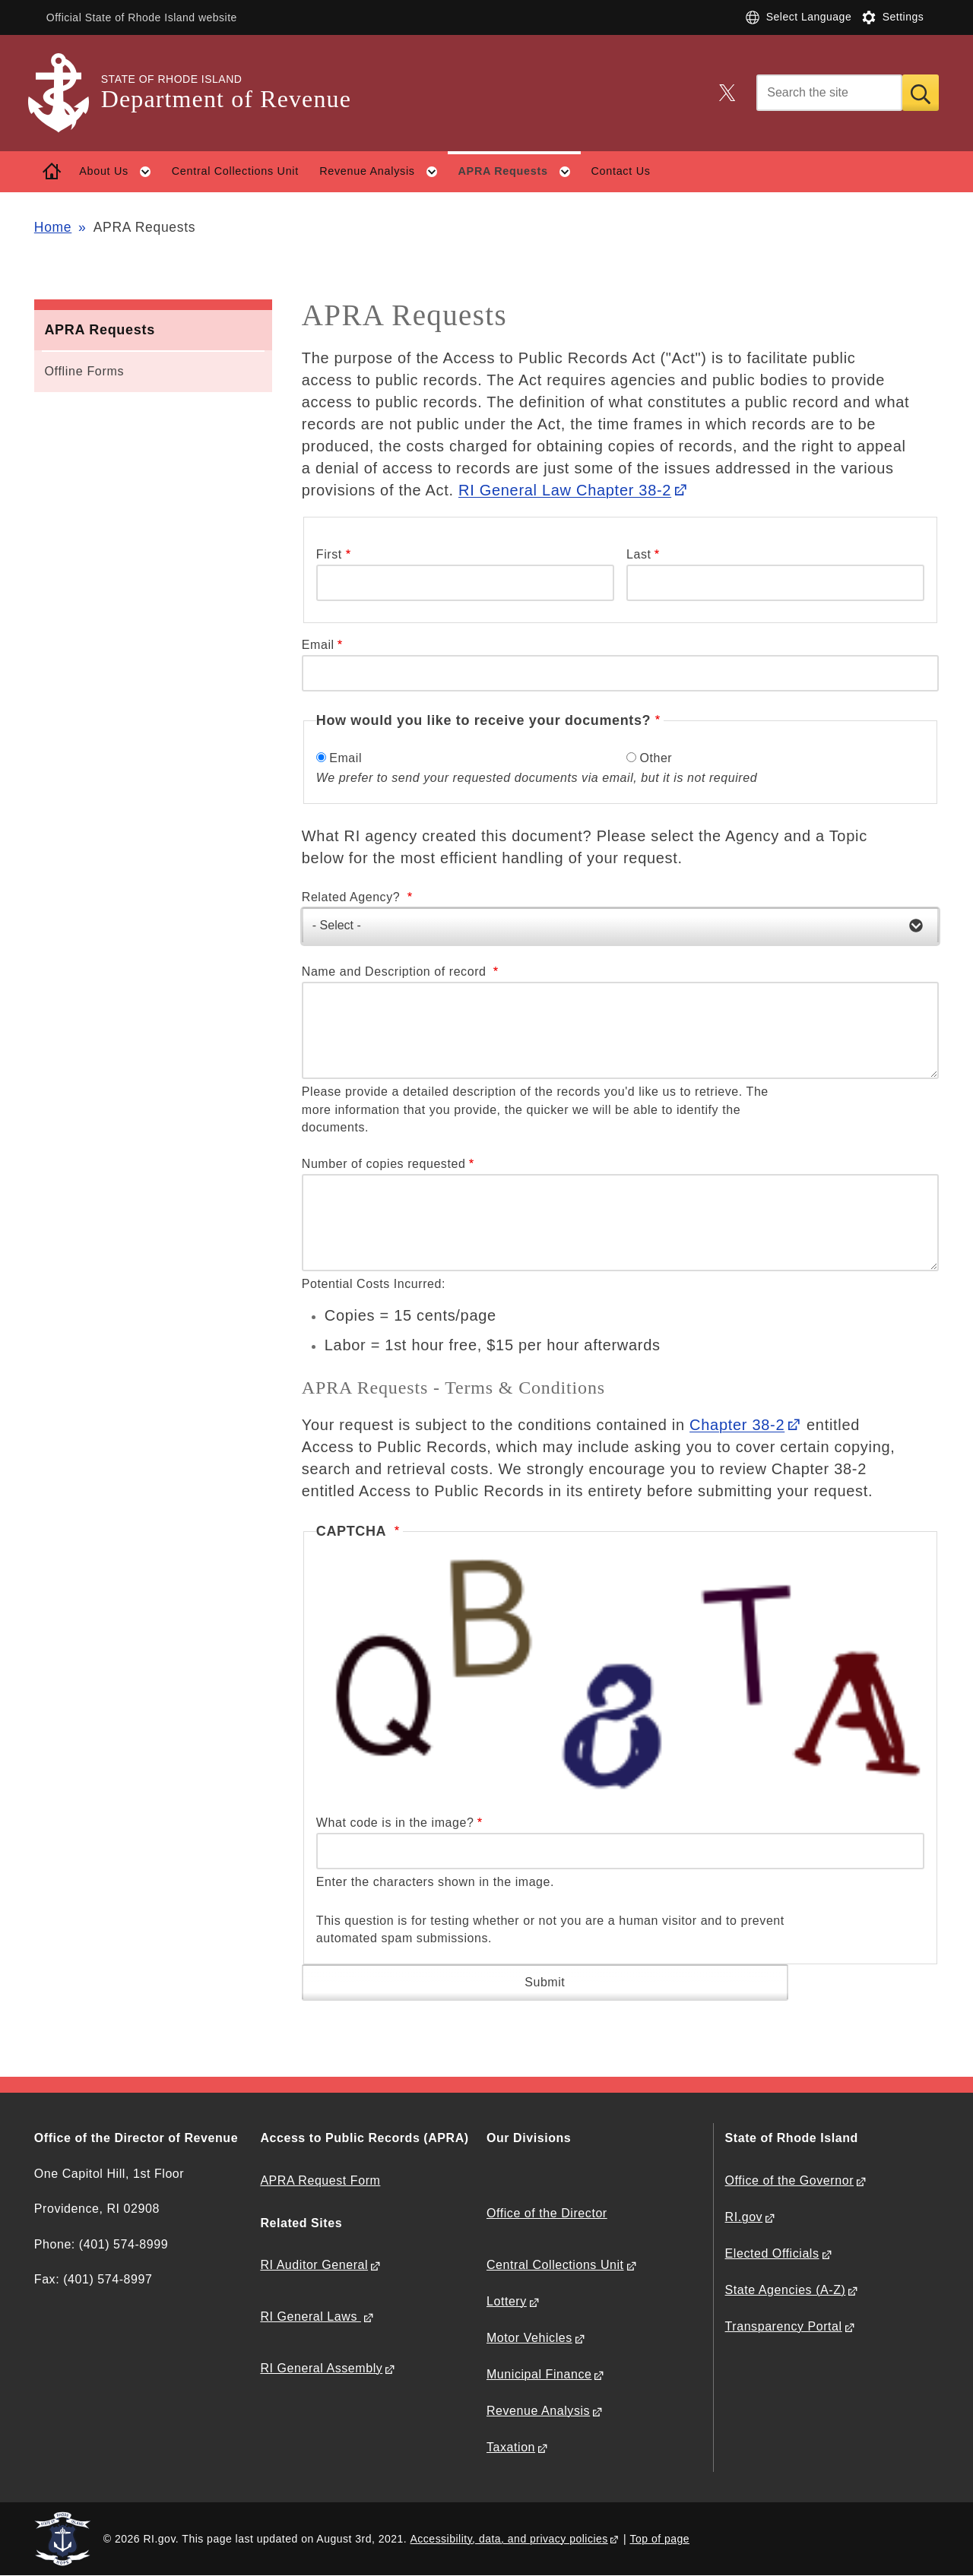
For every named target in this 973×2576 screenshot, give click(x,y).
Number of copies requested (384, 1163)
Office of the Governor (789, 2180)
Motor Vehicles (529, 2337)
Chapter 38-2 (736, 1424)
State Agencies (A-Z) (785, 2289)
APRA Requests (99, 329)
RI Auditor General (314, 2264)
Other (655, 758)
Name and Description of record (396, 971)
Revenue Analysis (538, 2410)
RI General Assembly (321, 2368)
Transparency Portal (783, 2326)
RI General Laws (310, 2316)
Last (638, 554)
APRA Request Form (320, 2180)
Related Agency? (353, 897)
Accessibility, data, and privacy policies (509, 2539)
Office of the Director (546, 2213)
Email (318, 644)
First (329, 554)
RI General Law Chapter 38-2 (564, 490)
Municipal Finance (538, 2374)
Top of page (659, 2539)
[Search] (829, 92)
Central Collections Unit (235, 171)
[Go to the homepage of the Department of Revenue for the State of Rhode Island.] (67, 93)
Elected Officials (772, 2253)
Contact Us (620, 171)
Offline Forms (84, 371)
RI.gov (744, 2216)
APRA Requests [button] (519, 171)
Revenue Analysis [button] (383, 171)
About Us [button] (120, 171)
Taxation (510, 2447)
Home (52, 227)
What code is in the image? (395, 1822)
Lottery (506, 2301)
